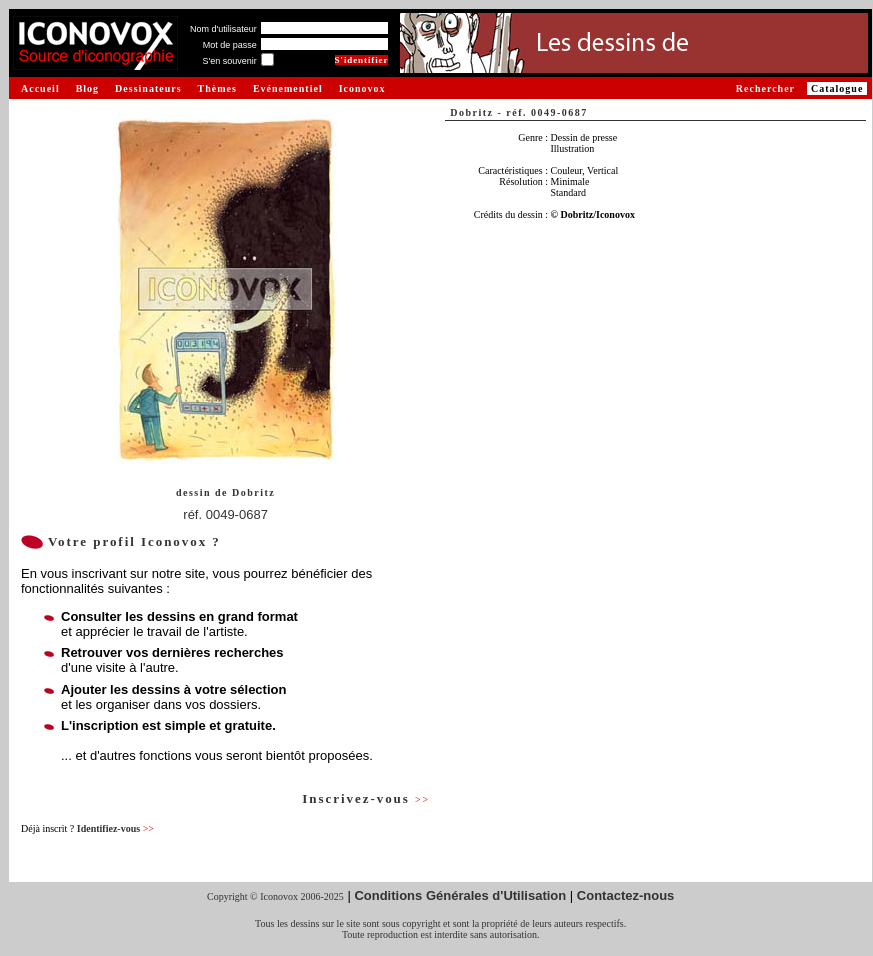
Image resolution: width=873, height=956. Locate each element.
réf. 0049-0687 (225, 514)
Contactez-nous (626, 895)
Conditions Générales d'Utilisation (460, 895)
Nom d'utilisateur (223, 29)
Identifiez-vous (115, 828)
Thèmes (217, 88)
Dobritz (253, 492)
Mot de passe (230, 45)
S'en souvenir (229, 61)
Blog (87, 88)
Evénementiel (288, 88)
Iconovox (362, 88)
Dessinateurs (148, 88)
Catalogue (837, 88)
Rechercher (765, 88)
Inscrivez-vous (366, 798)
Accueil (40, 88)
